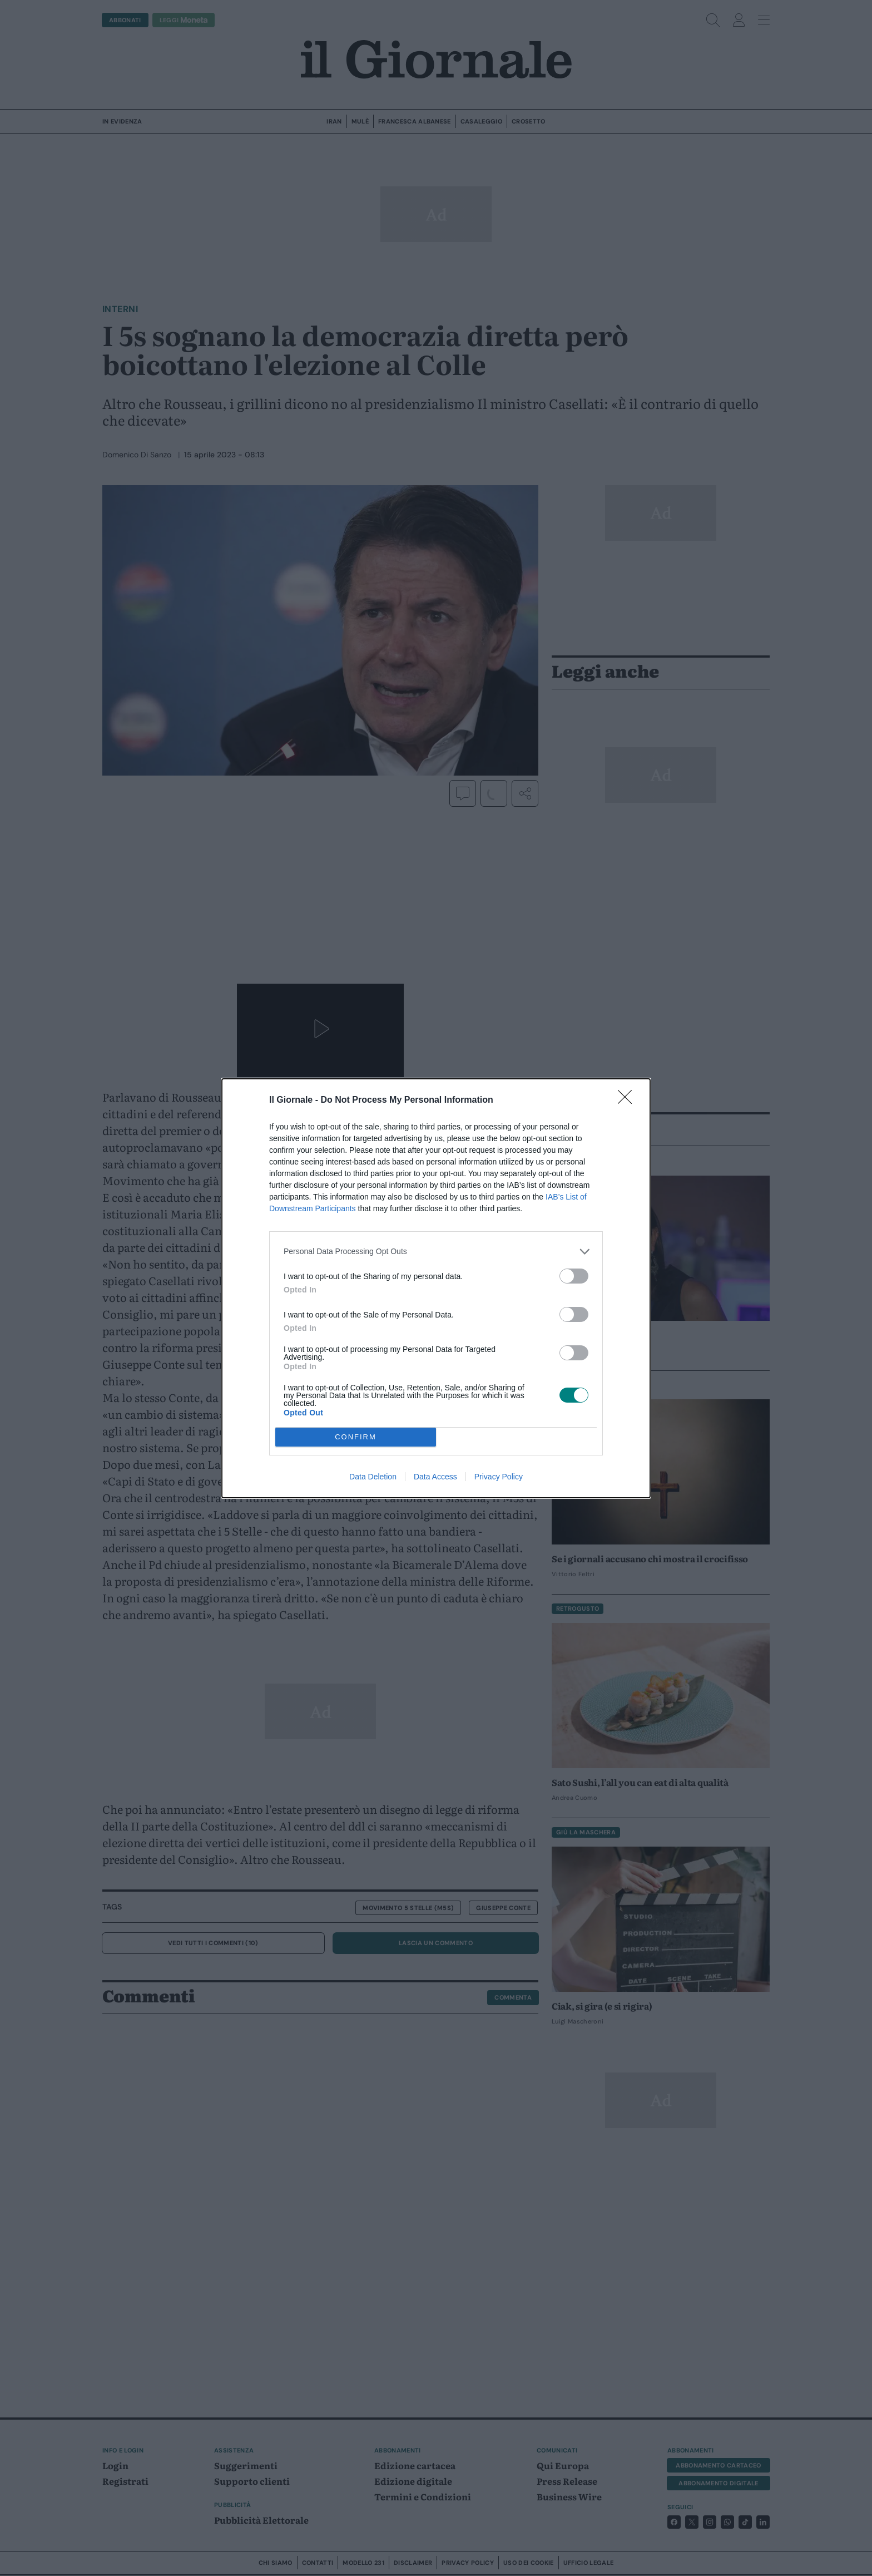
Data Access (435, 1476)
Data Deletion (373, 1476)
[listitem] (436, 1251)
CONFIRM (355, 1437)
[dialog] (436, 1288)
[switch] (573, 1276)
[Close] (628, 1100)
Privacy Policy (498, 1476)
